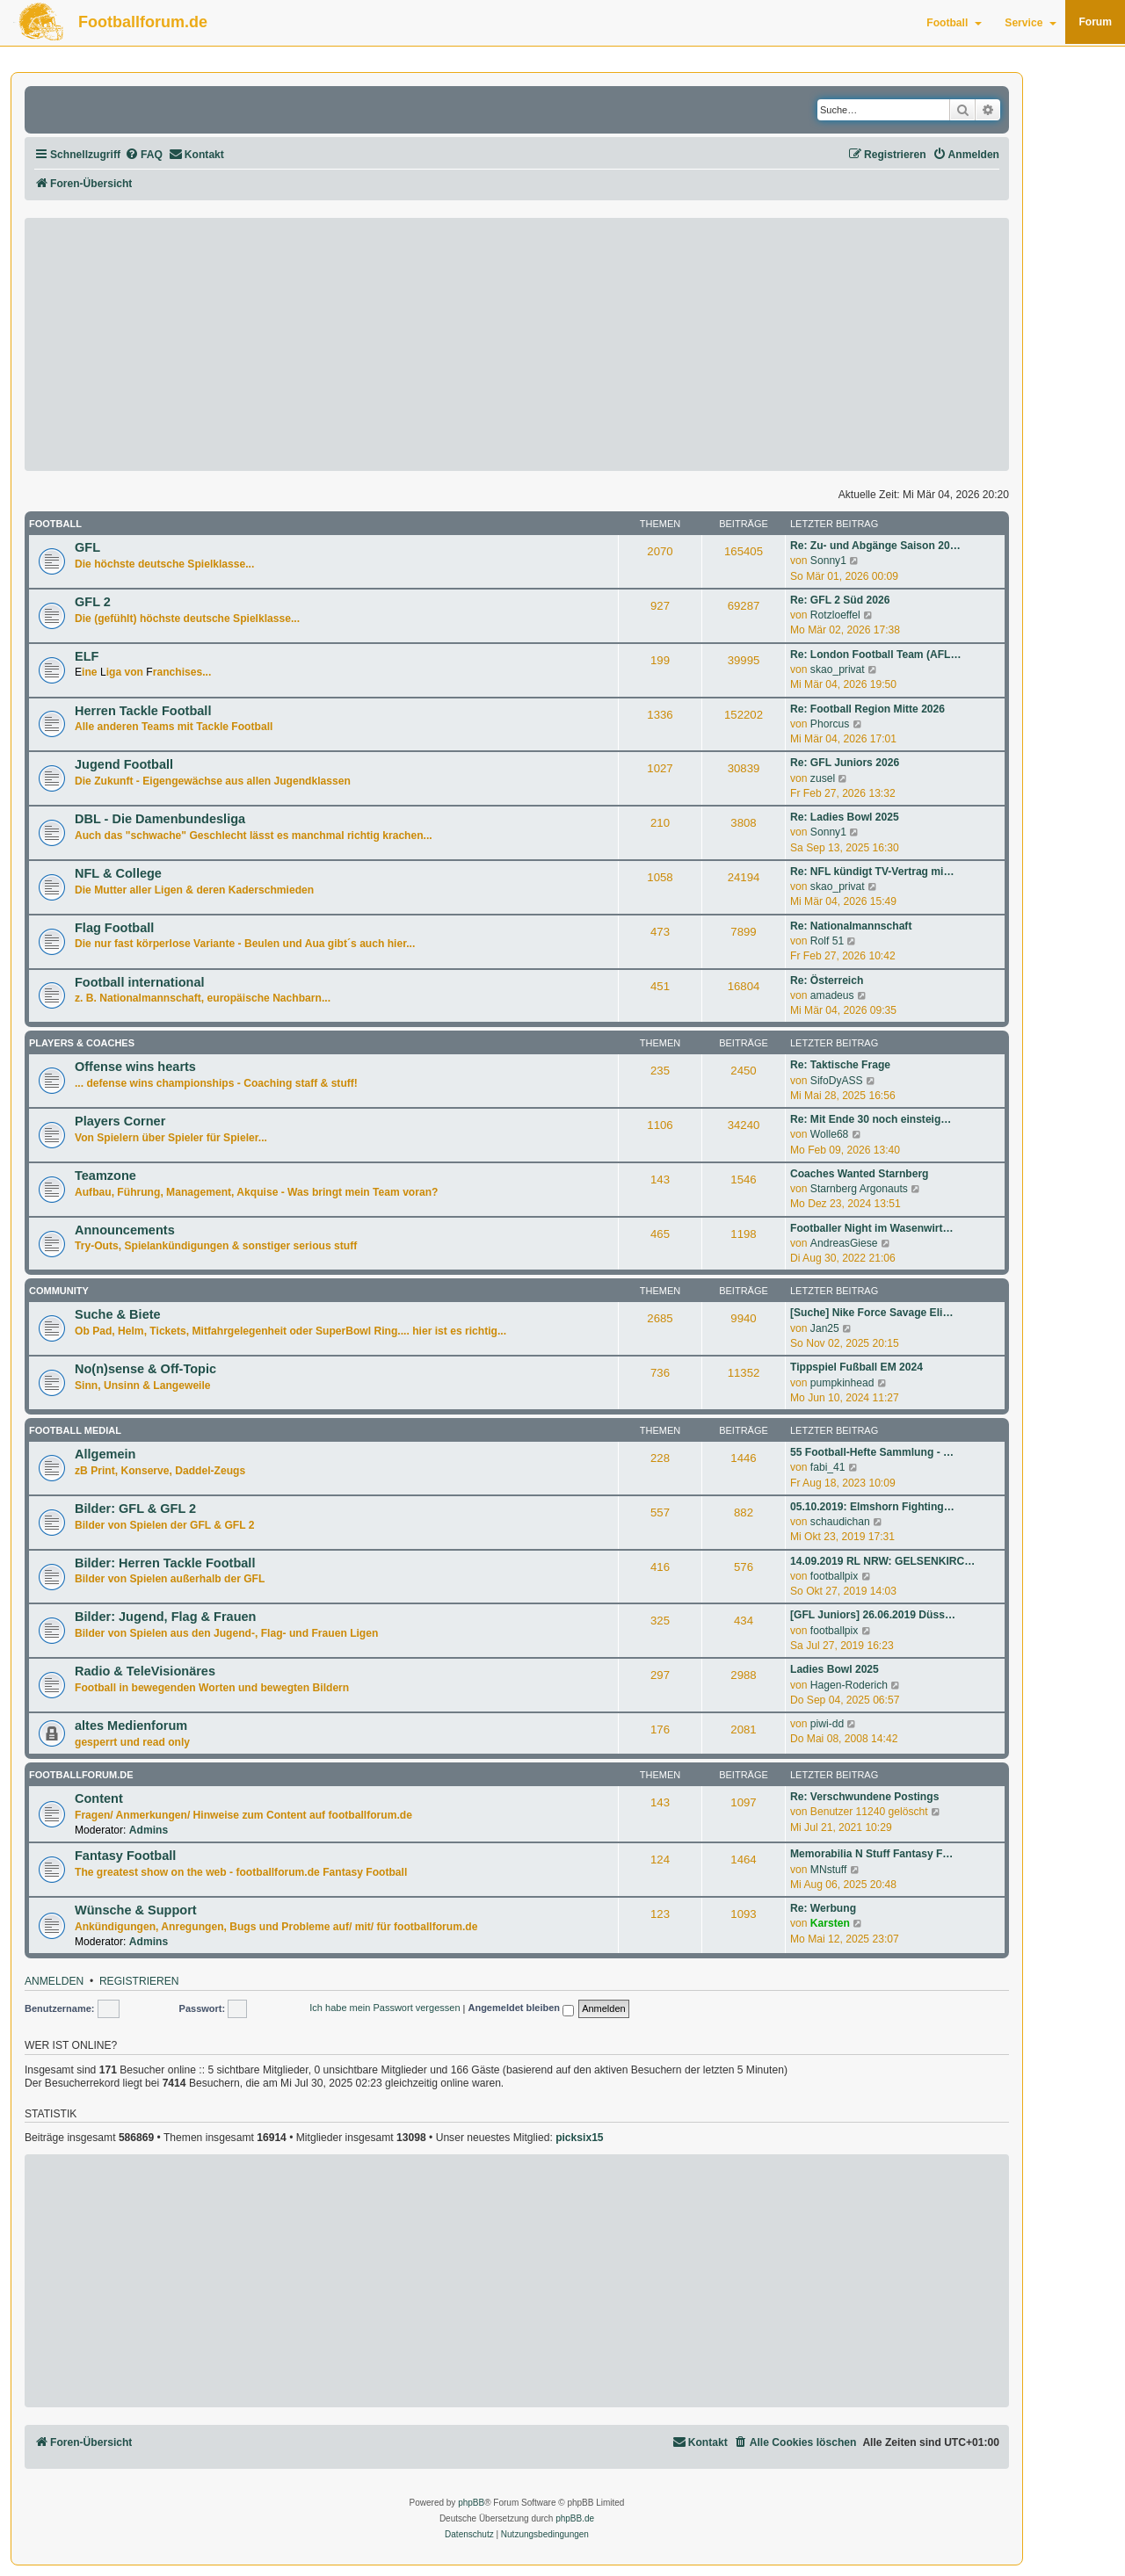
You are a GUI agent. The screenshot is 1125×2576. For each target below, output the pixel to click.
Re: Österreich (826, 980)
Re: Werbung (823, 1908)
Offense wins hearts (135, 1067)
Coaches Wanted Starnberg (859, 1174)
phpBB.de (574, 2518)
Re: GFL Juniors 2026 (844, 762)
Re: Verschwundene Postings (864, 1797)
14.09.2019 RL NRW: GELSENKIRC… (882, 1561)
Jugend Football (124, 764)
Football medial (75, 1430)
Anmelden (54, 1981)
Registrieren (139, 1981)
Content (99, 1798)
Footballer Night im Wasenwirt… (872, 1228)
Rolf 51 (827, 941)
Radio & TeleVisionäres (145, 1671)
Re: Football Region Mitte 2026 (867, 709)
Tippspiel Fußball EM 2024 (856, 1367)
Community (59, 1290)
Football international (140, 982)
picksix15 (579, 2137)
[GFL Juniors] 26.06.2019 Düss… (872, 1615)
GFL (87, 547)
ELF (86, 656)
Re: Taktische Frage (840, 1065)
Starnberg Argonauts (859, 1189)
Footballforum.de (142, 22)
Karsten (830, 1923)
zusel (822, 778)
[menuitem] (144, 155)
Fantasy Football (125, 1856)
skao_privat (837, 669)
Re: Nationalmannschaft (850, 926)
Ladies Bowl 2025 (834, 1669)
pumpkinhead (842, 1383)
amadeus (832, 995)
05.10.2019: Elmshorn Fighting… (872, 1507)
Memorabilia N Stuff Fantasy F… (871, 1854)
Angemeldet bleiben (521, 2009)
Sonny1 (828, 560)
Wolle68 (829, 1134)
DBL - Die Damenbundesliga (160, 819)
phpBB (471, 2502)
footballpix (834, 1576)
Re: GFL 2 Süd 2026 (839, 600)
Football (954, 23)
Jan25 (824, 1328)
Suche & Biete (118, 1314)
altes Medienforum (131, 1726)
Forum (1095, 22)
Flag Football (114, 928)
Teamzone (105, 1176)
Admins (148, 1830)
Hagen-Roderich (849, 1685)
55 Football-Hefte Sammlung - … (872, 1452)
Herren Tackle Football (143, 711)
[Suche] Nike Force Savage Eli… (872, 1312)
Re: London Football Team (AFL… (876, 654)
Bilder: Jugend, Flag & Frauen (165, 1617)
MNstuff (828, 1869)
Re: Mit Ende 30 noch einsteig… (870, 1119)
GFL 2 (93, 602)
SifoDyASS (836, 1081)
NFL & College (118, 873)
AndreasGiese (844, 1243)
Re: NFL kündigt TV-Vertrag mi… (872, 871)
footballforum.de (81, 1774)
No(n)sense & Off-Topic (145, 1369)
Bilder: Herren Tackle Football (165, 1563)
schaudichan (840, 1522)
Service (1030, 23)
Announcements (125, 1230)
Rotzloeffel (835, 615)
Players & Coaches (81, 1043)
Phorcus (829, 724)
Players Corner (120, 1121)
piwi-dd (827, 1724)
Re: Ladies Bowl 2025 (844, 817)
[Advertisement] (516, 344)
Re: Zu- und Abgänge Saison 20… (875, 545)
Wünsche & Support (136, 1910)
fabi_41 (828, 1467)
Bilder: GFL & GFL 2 (135, 1508)
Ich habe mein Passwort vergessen (384, 2007)
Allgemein (105, 1454)
